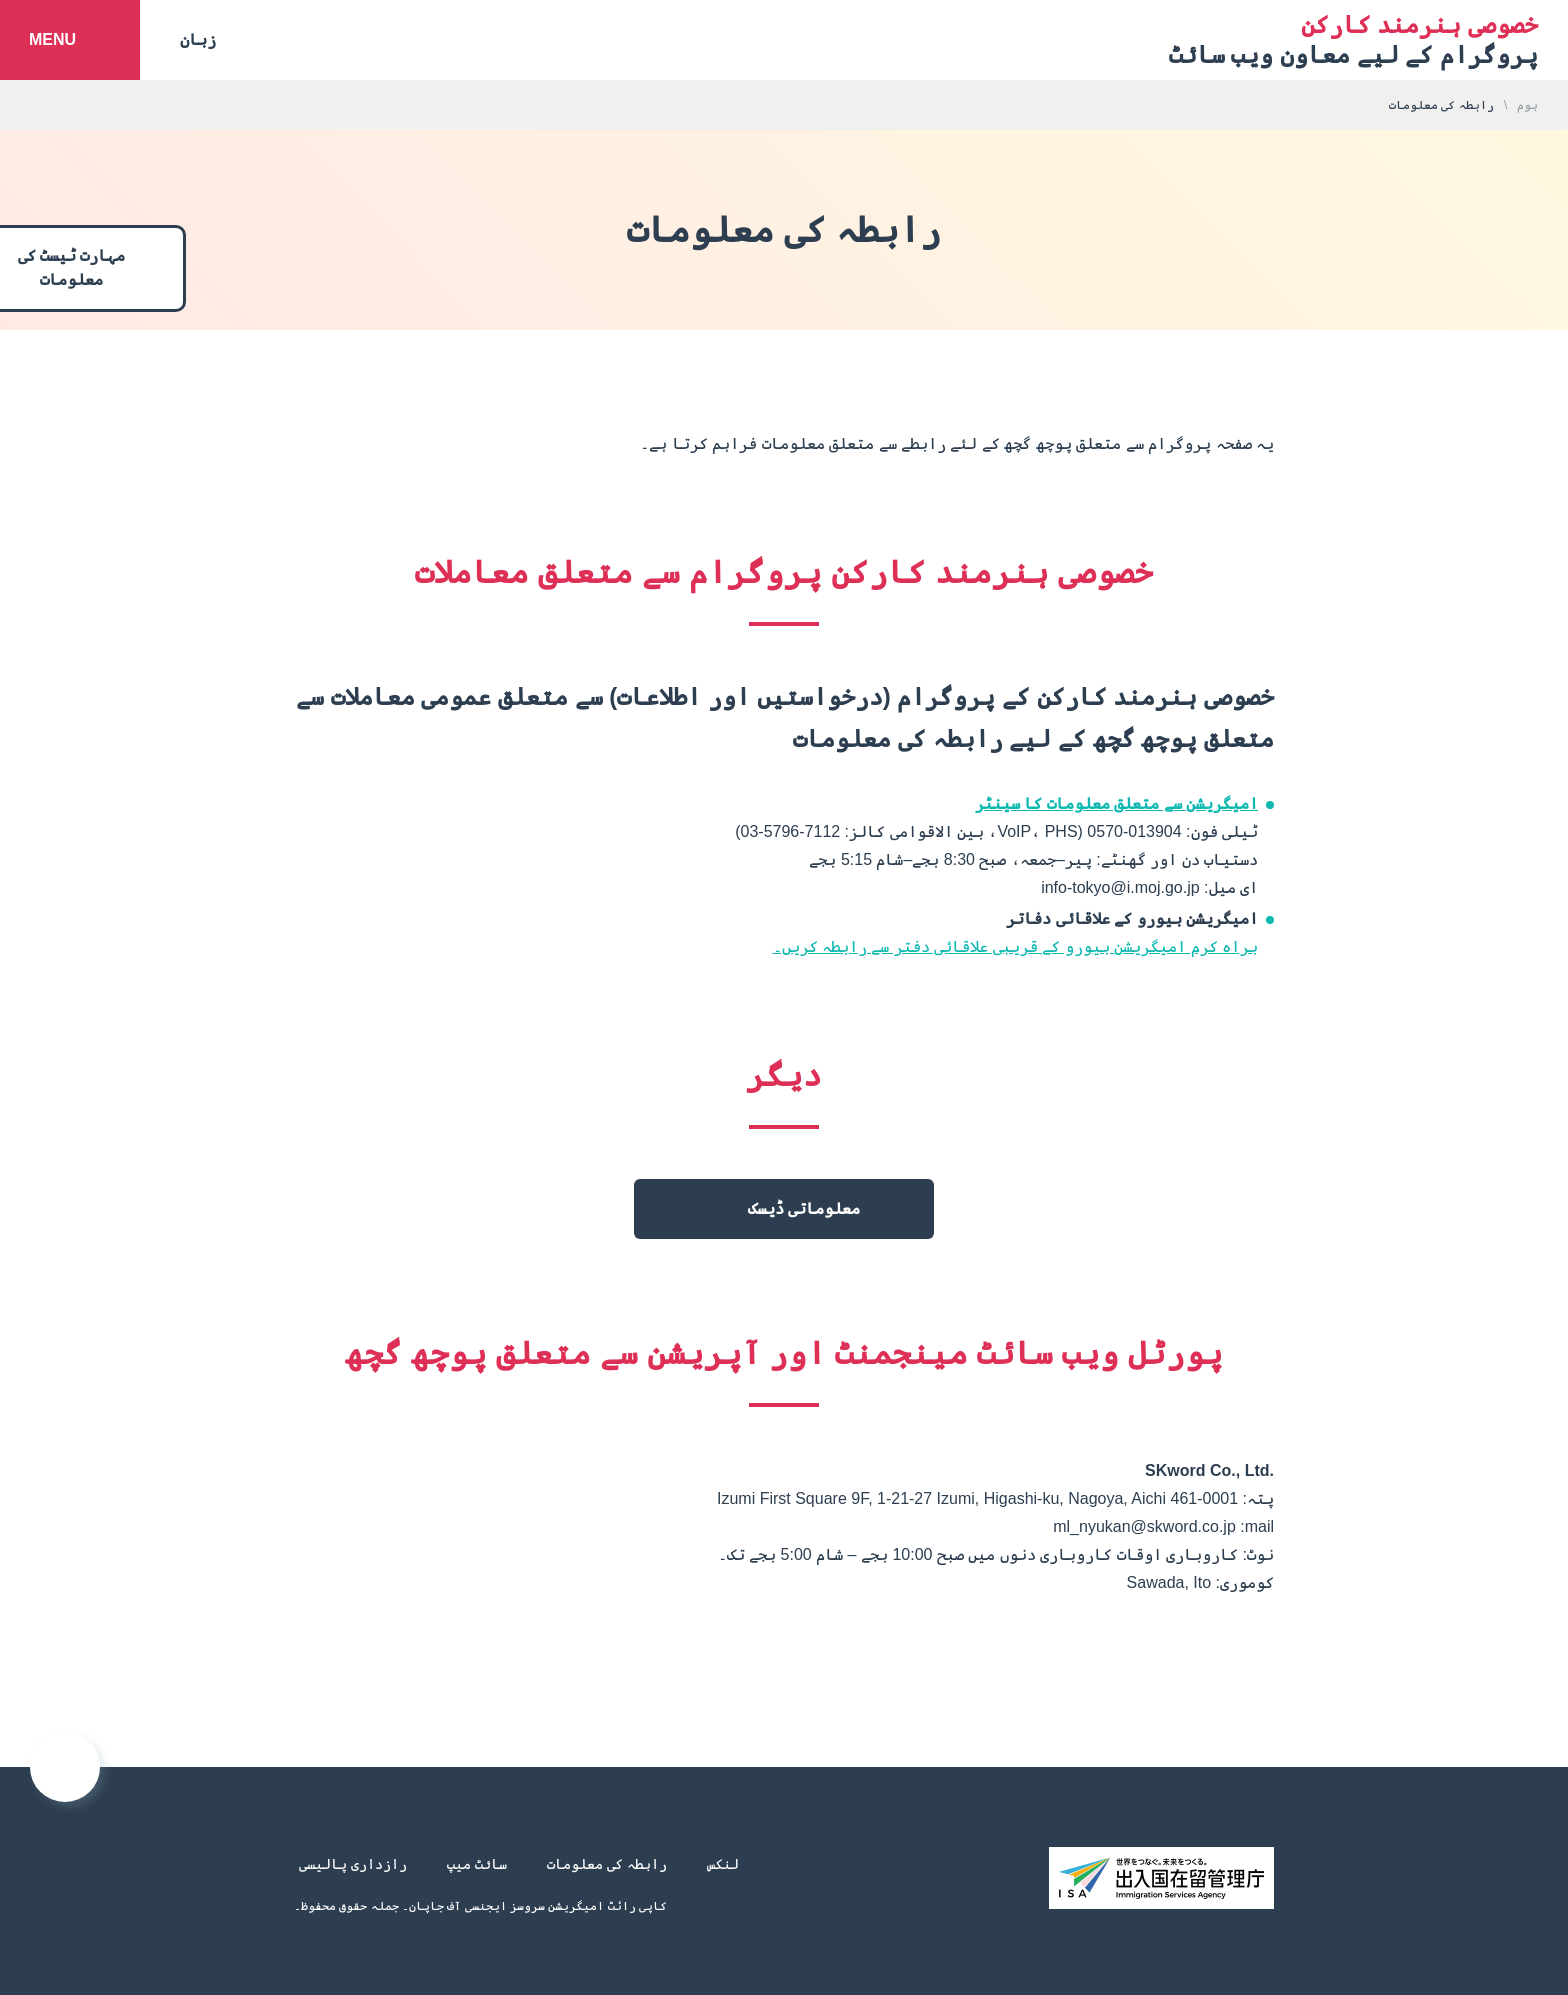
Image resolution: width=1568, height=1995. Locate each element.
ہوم (1527, 105)
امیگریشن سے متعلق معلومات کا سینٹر (1116, 803)
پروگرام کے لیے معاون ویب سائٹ (1353, 39)
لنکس (723, 1864)
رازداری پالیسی (353, 1864)
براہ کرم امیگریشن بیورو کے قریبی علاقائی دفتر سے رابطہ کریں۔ (1015, 946)
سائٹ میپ (477, 1864)
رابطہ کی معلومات (607, 1864)
